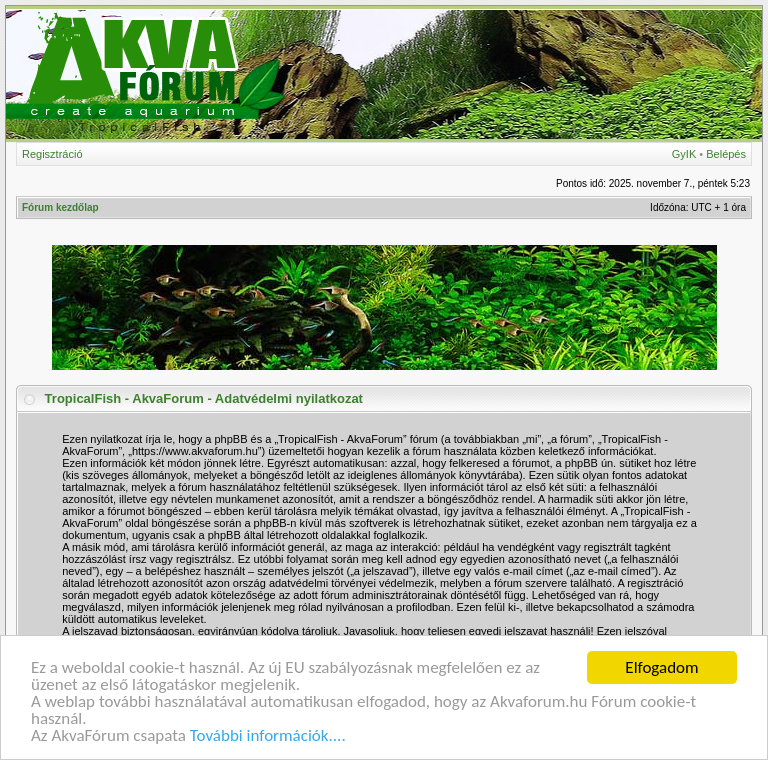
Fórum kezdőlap (60, 207)
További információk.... (268, 736)
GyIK (684, 154)
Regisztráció (52, 154)
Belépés (726, 154)
